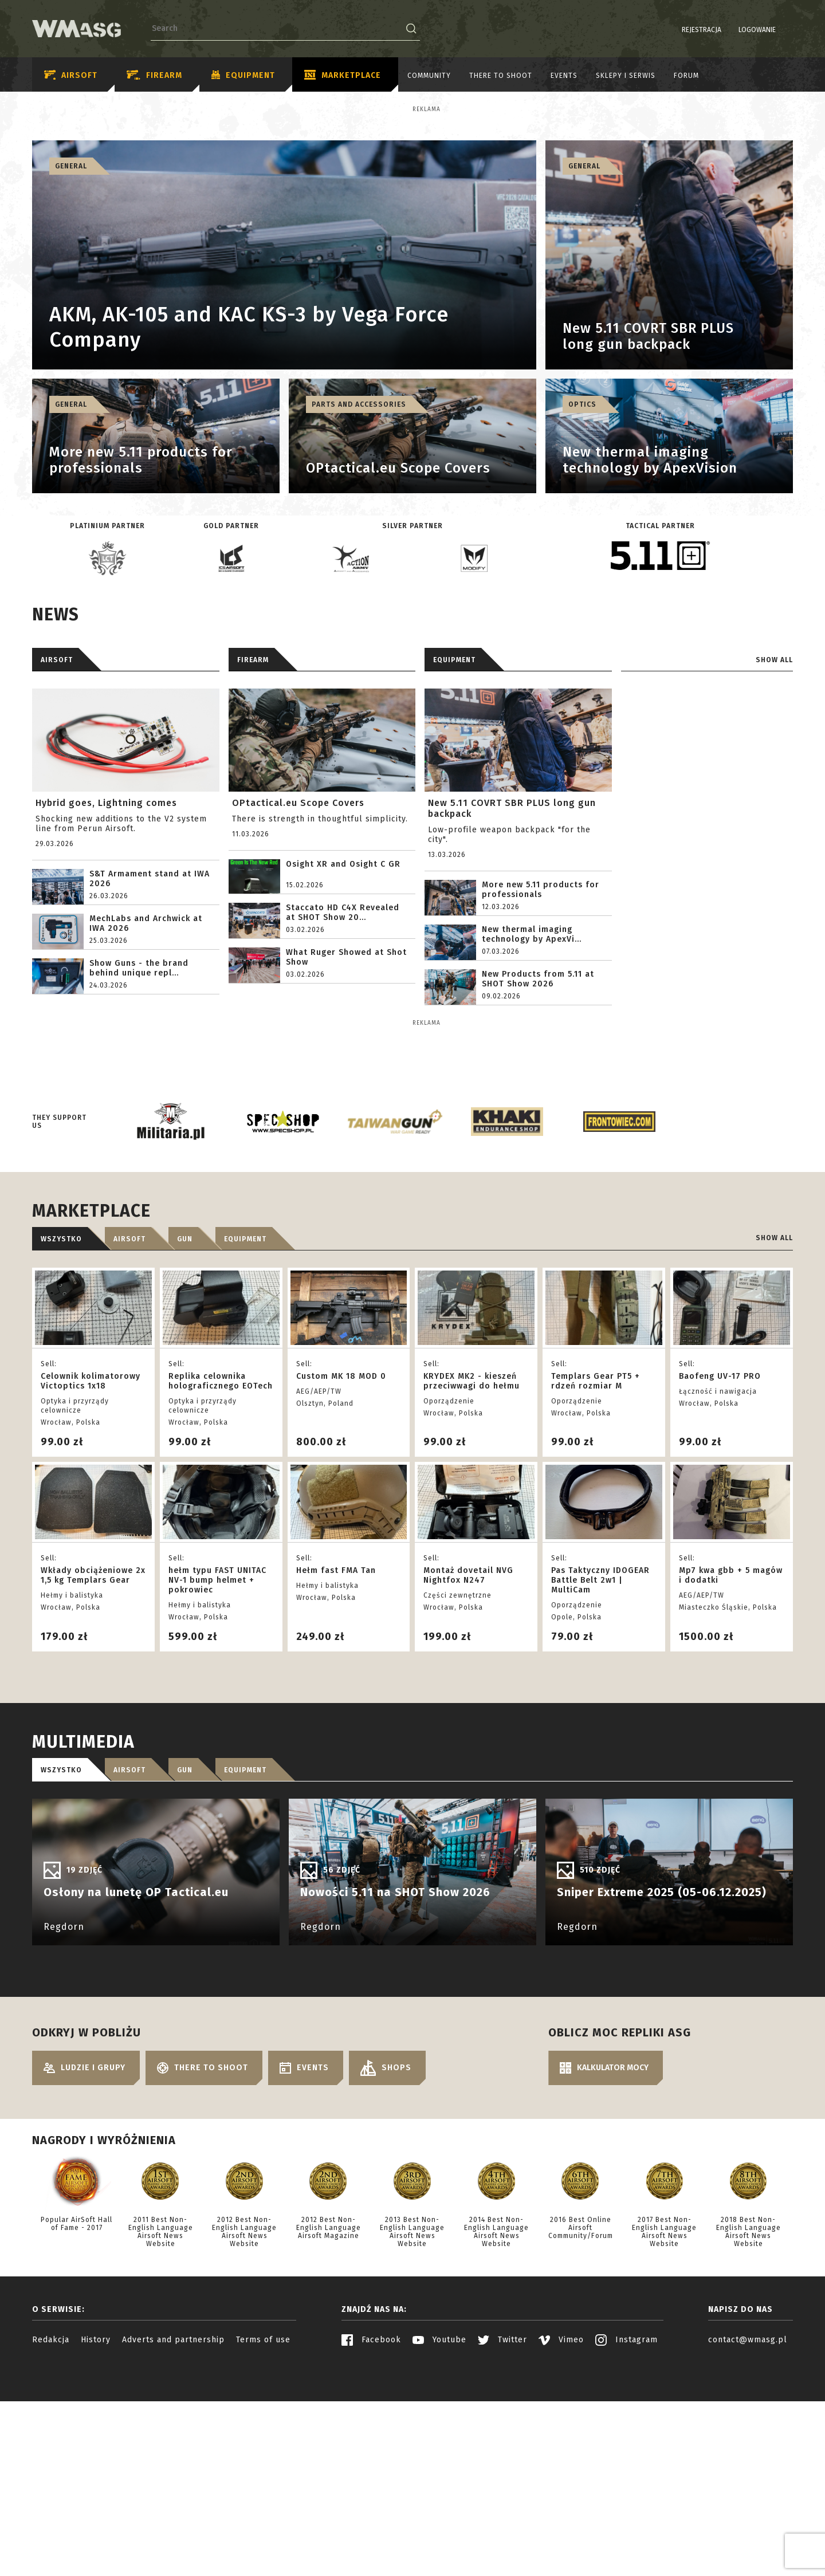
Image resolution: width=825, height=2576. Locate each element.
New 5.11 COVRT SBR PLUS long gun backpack (512, 908)
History (96, 2540)
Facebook (371, 2540)
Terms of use (263, 2540)
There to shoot (500, 76)
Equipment (243, 75)
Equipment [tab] (245, 1440)
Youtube (439, 2540)
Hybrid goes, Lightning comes (106, 903)
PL (771, 30)
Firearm (154, 75)
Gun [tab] (184, 1440)
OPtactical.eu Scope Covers (298, 903)
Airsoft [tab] (129, 1440)
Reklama (91, 109)
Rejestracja (672, 30)
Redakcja (50, 2540)
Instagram (626, 2540)
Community (429, 76)
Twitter (502, 2540)
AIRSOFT (57, 760)
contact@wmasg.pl (747, 2540)
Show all (774, 760)
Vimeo (561, 2540)
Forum (686, 76)
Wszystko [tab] (61, 1440)
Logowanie (728, 30)
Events (564, 76)
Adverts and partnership (173, 2540)
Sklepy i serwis (625, 76)
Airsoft (70, 75)
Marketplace (342, 75)
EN (785, 30)
